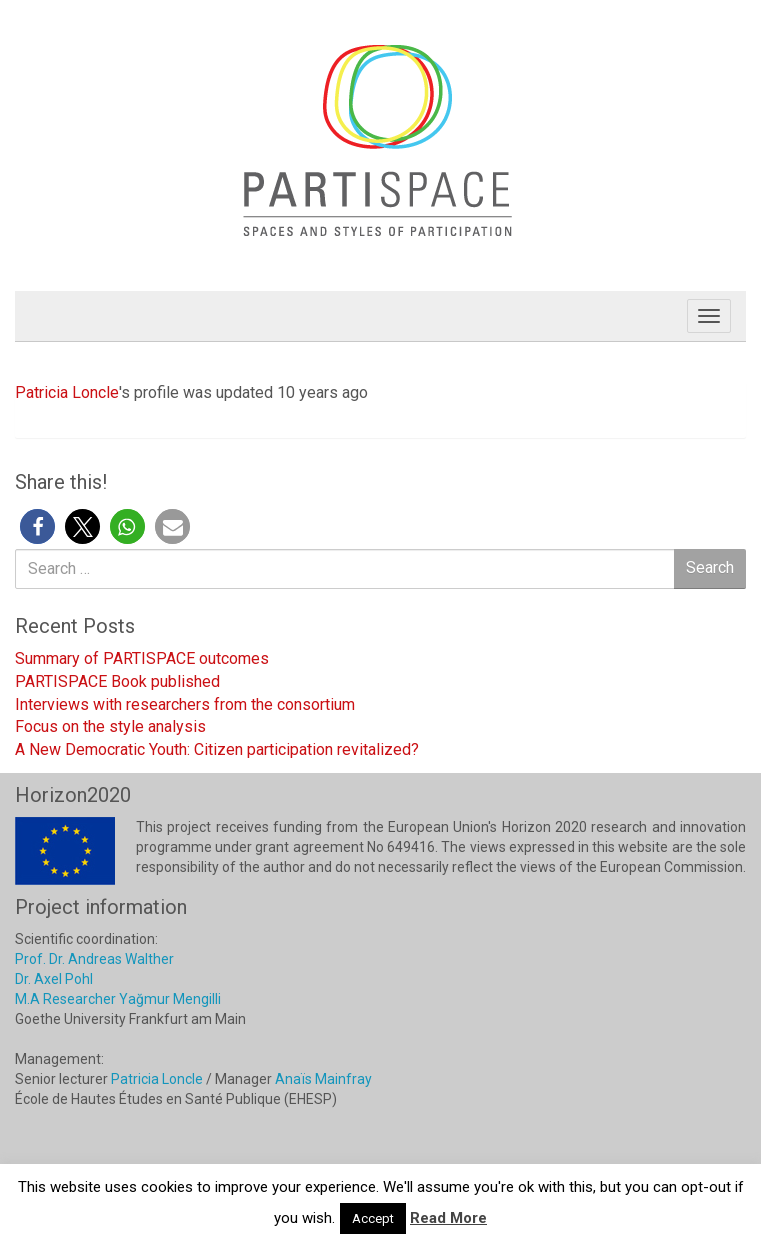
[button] (37, 526)
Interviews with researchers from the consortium (185, 704)
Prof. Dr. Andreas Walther (94, 959)
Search (710, 567)
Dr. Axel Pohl (54, 979)
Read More (448, 1218)
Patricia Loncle (67, 392)
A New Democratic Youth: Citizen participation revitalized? (217, 749)
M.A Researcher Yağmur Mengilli (118, 999)
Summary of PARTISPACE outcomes (142, 658)
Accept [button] (373, 1218)
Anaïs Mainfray (323, 1079)
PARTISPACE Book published (117, 681)
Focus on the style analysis (110, 726)
